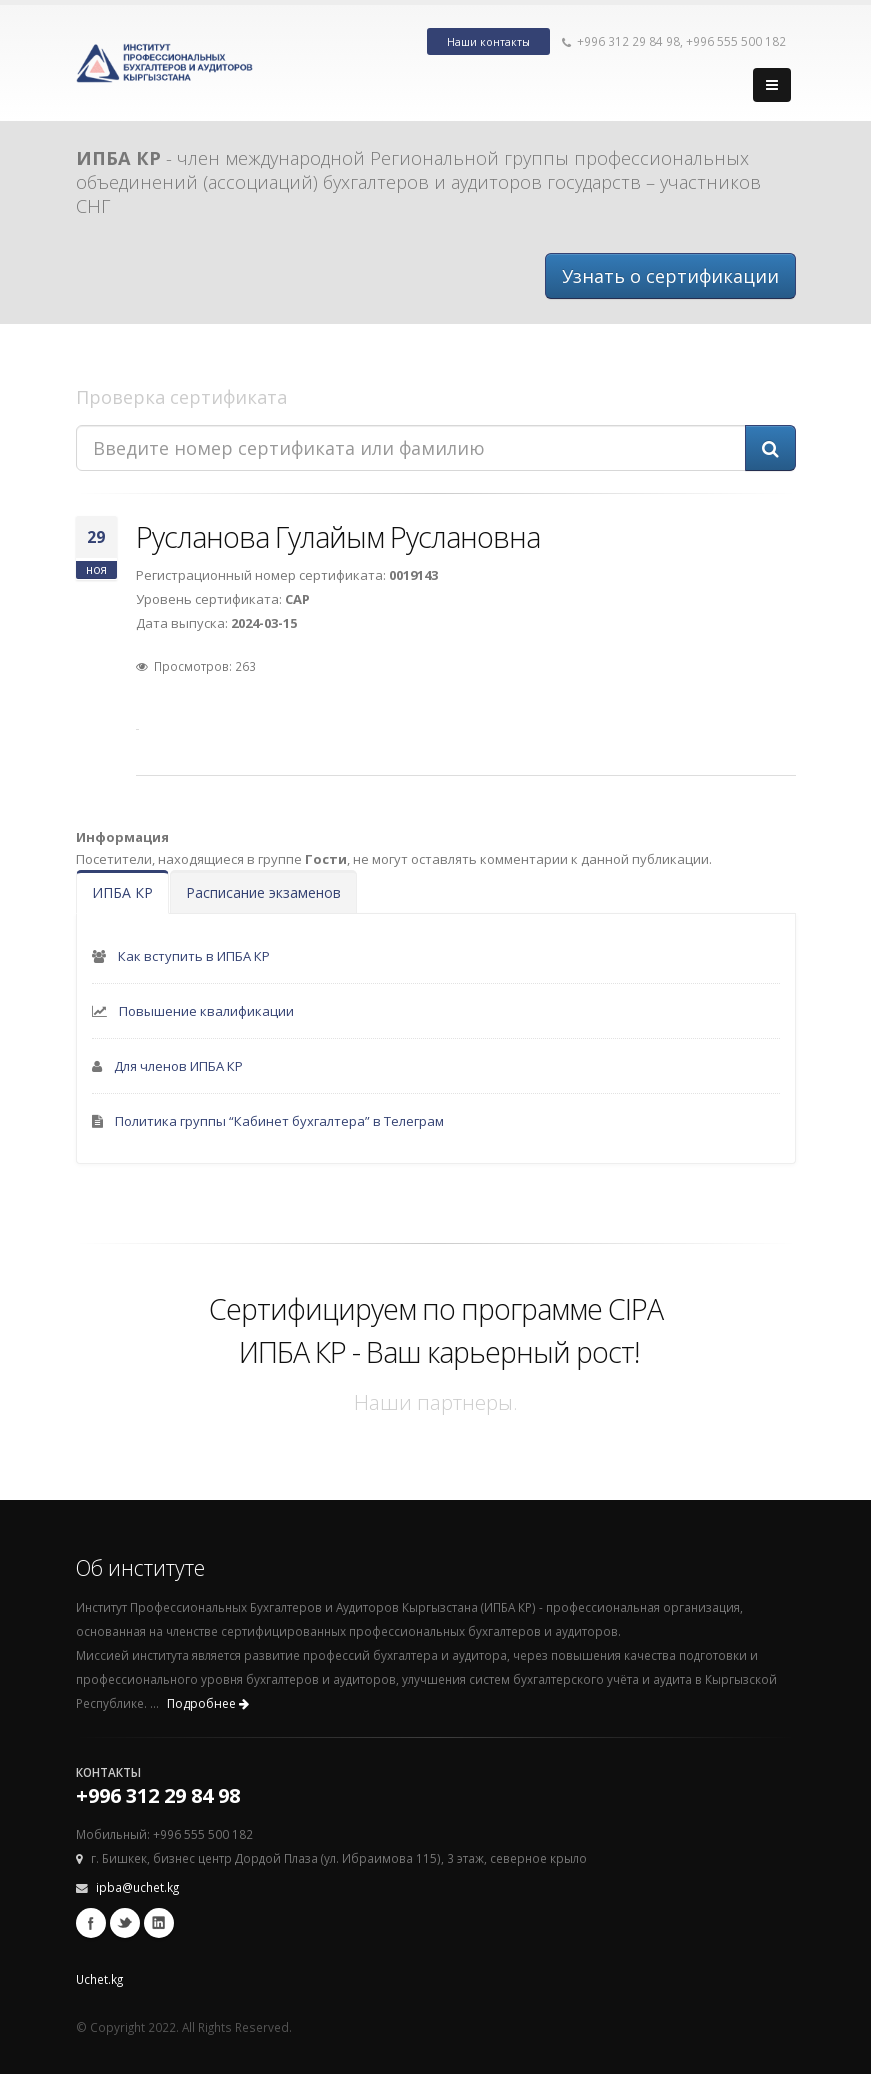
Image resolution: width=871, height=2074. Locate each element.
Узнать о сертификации (670, 276)
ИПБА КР (122, 892)
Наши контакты (488, 42)
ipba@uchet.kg (137, 1887)
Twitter (125, 1923)
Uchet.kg (99, 1979)
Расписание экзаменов (263, 892)
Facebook (91, 1923)
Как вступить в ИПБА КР (194, 956)
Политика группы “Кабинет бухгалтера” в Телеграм (279, 1121)
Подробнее (208, 1703)
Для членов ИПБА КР (178, 1066)
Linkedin (159, 1923)
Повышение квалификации (206, 1011)
